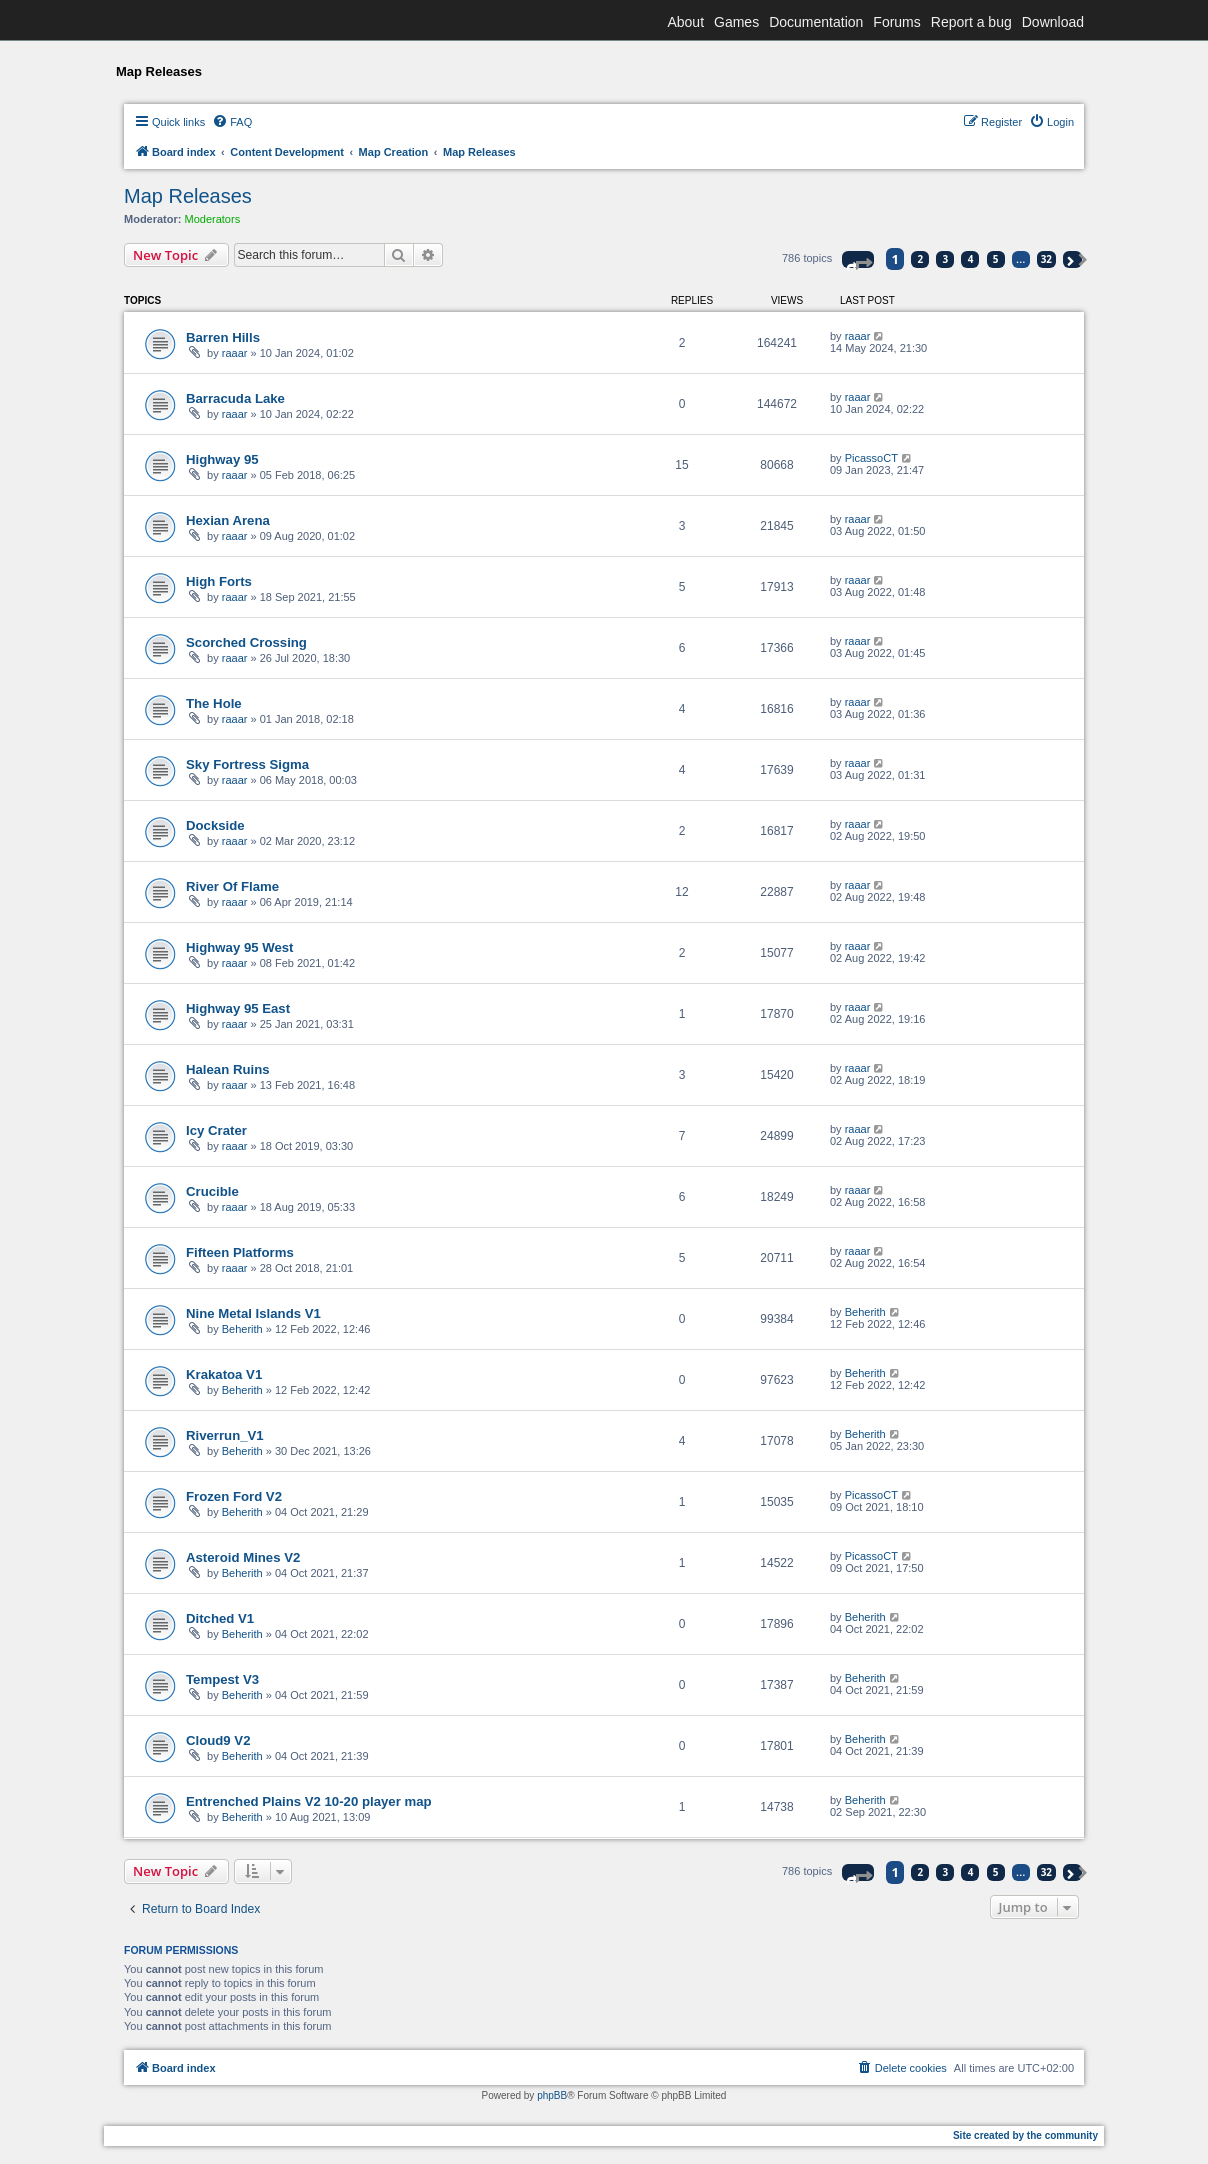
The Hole (214, 703)
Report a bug (971, 22)
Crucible (212, 1191)
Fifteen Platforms (240, 1252)
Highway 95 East (238, 1008)
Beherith (242, 1329)
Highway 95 (222, 459)
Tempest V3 (222, 1679)
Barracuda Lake (235, 398)
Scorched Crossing (246, 642)
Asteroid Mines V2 (243, 1557)
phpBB (552, 2095)
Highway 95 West (240, 947)
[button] (858, 259)
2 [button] (921, 259)
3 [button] (946, 259)
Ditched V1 (220, 1618)
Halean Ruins (228, 1069)
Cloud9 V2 (218, 1740)
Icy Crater (216, 1130)
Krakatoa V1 (224, 1374)
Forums (896, 22)
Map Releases (188, 196)
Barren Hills (223, 337)
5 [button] (996, 259)
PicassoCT (871, 458)
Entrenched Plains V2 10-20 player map (309, 1801)
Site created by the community (1025, 2135)
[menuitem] (232, 122)
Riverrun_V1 (225, 1435)
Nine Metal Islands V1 (253, 1313)
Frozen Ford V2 (234, 1496)
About (685, 22)
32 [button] (1046, 259)
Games (736, 22)
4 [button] (971, 259)
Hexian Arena (228, 520)
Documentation (816, 22)
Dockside (215, 825)
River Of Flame (232, 886)
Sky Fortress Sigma (247, 764)
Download (1053, 22)
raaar (235, 353)
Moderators (213, 219)
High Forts (219, 581)
